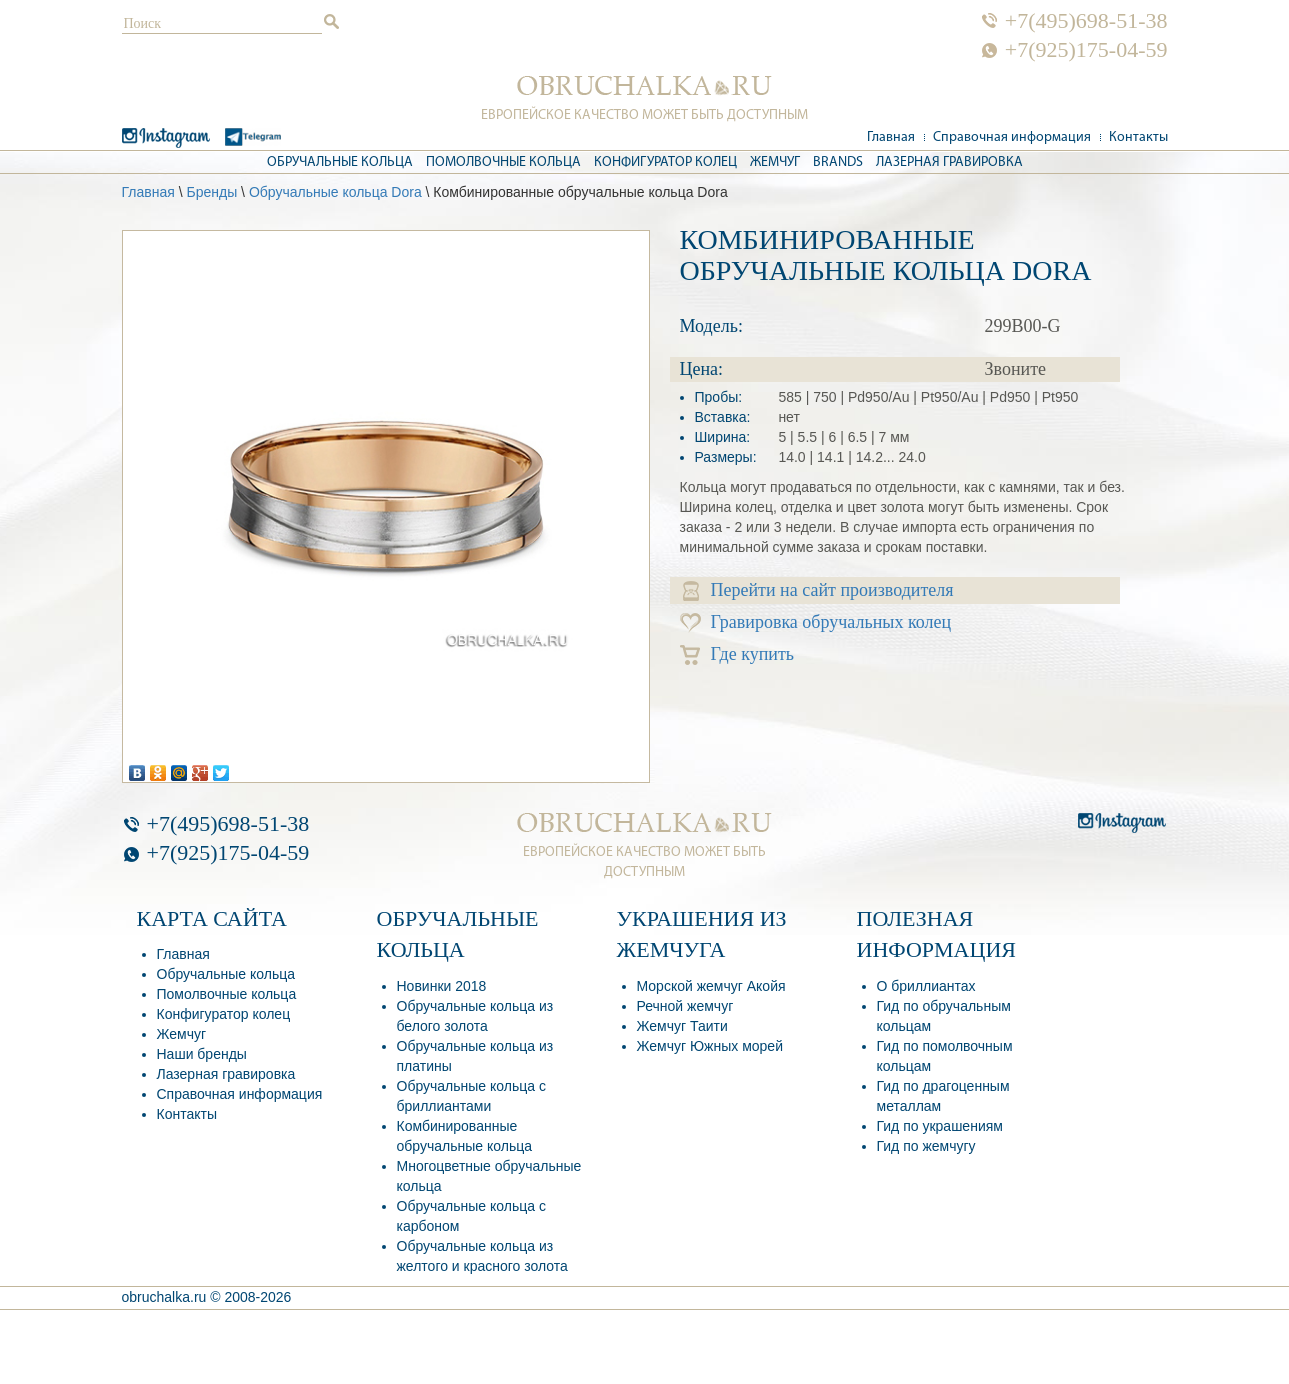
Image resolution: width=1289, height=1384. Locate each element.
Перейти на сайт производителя (818, 590)
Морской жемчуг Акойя (711, 986)
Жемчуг (775, 162)
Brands (838, 162)
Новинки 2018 (442, 986)
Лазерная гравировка (949, 162)
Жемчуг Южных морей (710, 1046)
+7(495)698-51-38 (1086, 21)
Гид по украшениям (940, 1126)
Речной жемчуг (685, 1006)
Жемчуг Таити (682, 1026)
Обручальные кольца (340, 162)
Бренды (211, 192)
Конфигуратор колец (665, 162)
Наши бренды (202, 1054)
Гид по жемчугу (926, 1146)
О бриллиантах (926, 986)
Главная (891, 137)
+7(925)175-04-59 (1086, 50)
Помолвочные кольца (503, 162)
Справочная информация (1012, 137)
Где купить (737, 654)
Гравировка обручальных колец (816, 622)
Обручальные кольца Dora (335, 192)
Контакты (1138, 137)
